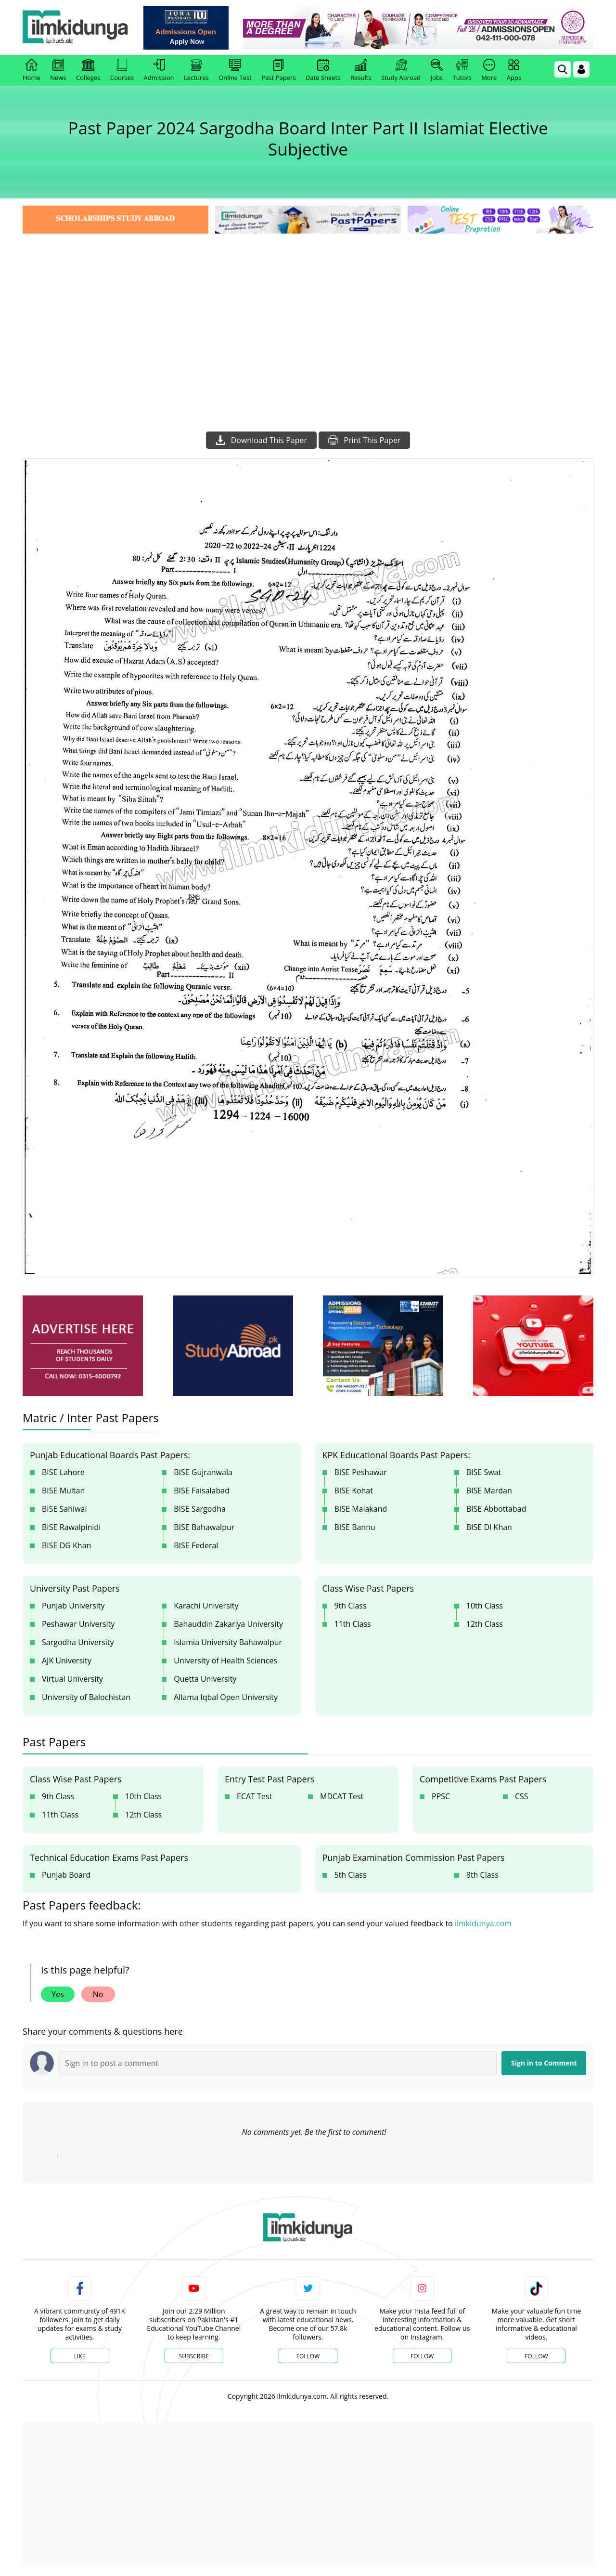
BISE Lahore (63, 1472)
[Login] (581, 69)
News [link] (58, 70)
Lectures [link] (196, 70)
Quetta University (205, 1679)
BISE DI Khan (489, 1527)
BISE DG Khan (66, 1545)
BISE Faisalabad (202, 1490)
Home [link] (31, 70)
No (98, 1994)
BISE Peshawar (360, 1472)
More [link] (489, 70)
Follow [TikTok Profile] (536, 2356)
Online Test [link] (235, 70)
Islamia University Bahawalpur (228, 1642)
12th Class (484, 1624)
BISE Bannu (354, 1527)
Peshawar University (78, 1624)
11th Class (352, 1624)
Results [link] (361, 70)
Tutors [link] (462, 70)
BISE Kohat (353, 1490)
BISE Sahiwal (64, 1509)
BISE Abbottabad (496, 1509)
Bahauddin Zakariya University (228, 1624)
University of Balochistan (86, 1697)
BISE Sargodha (200, 1509)
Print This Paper (364, 440)
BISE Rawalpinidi (71, 1527)
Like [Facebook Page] (80, 2356)
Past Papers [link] (278, 70)
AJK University (66, 1660)
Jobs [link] (437, 70)
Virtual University (72, 1679)
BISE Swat (483, 1472)
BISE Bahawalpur (204, 1527)
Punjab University (73, 1605)
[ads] (83, 1345)
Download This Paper (261, 440)
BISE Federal (196, 1545)
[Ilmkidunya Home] (75, 28)
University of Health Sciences (225, 1660)
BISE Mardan (489, 1490)
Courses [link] (122, 70)
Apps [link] (514, 70)
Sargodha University (78, 1642)
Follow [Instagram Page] (422, 2356)
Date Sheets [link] (323, 70)
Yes (57, 1994)
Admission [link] (159, 70)
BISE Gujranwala (203, 1472)
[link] (186, 28)
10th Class (484, 1605)
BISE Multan (63, 1490)
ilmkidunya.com (483, 1923)
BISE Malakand (360, 1509)
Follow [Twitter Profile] (308, 2356)
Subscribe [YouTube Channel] (194, 2356)
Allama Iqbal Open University (226, 1697)
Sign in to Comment (544, 2062)
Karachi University (206, 1605)
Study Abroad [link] (401, 70)
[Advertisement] (308, 308)
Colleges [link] (88, 70)
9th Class (350, 1605)
